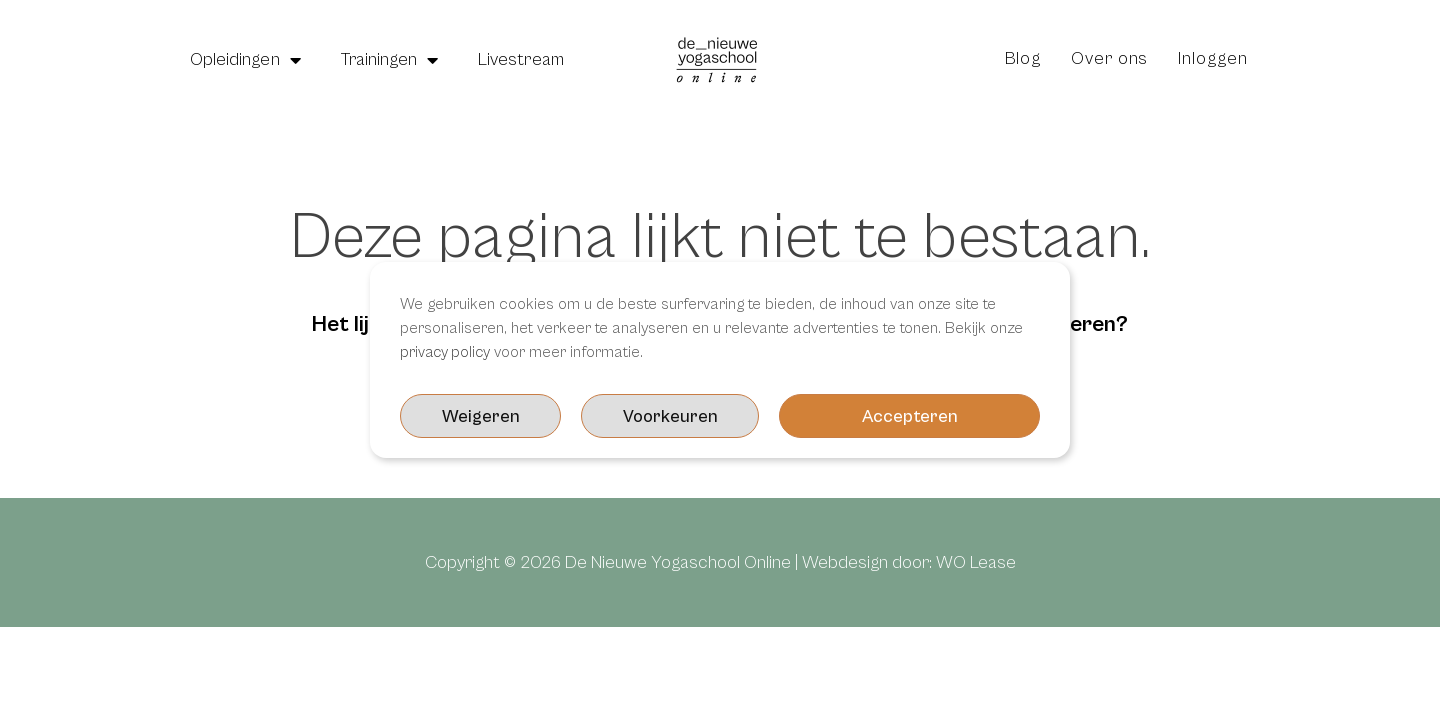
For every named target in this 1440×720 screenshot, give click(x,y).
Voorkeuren (770, 416)
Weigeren (960, 416)
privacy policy (447, 352)
